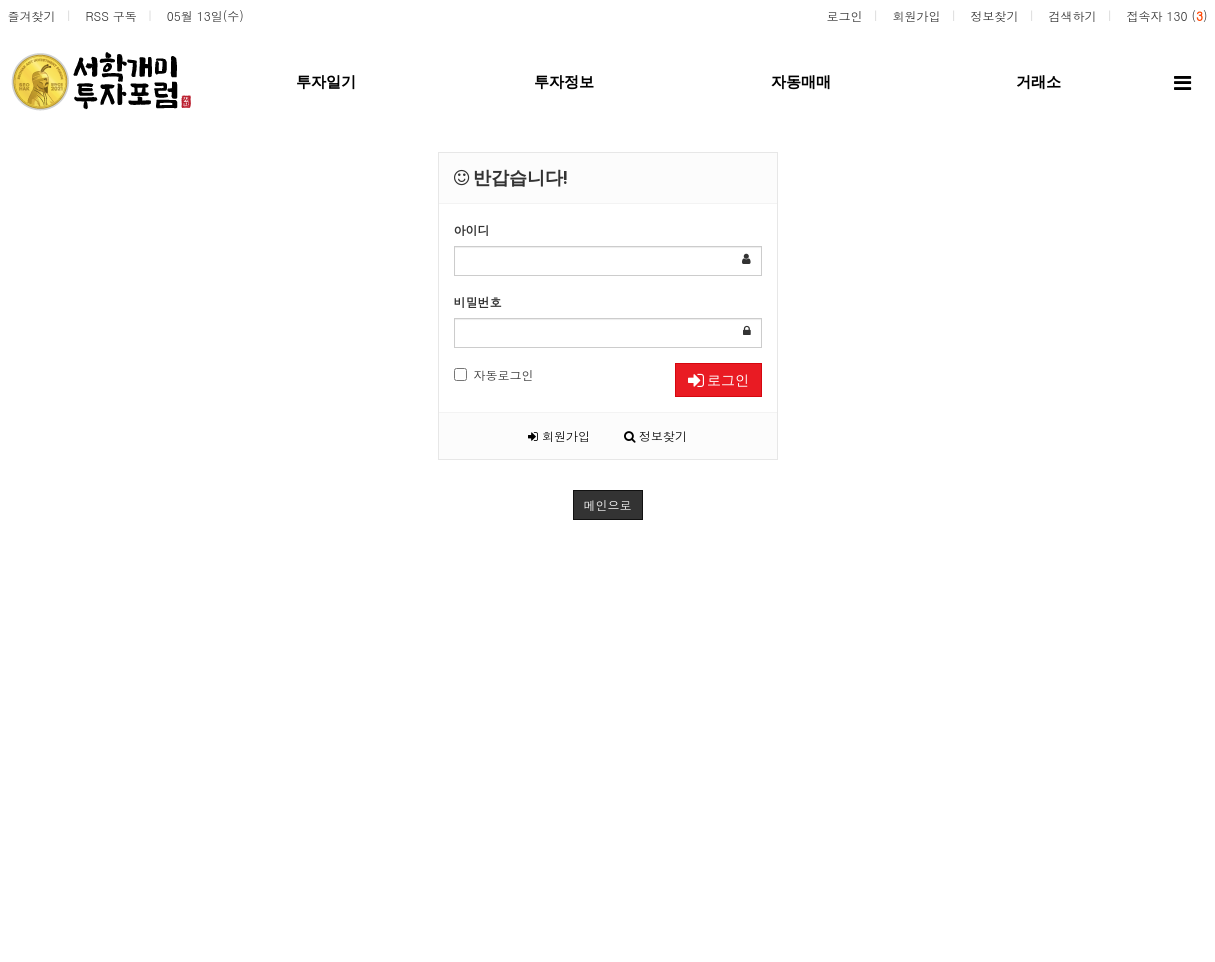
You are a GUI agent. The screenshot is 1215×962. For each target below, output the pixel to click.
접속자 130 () (1166, 15)
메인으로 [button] (608, 504)
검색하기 (1072, 15)
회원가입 (916, 15)
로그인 (844, 15)
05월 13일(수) (205, 15)
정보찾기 (994, 15)
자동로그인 (494, 374)
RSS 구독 (111, 15)
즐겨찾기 (32, 15)
